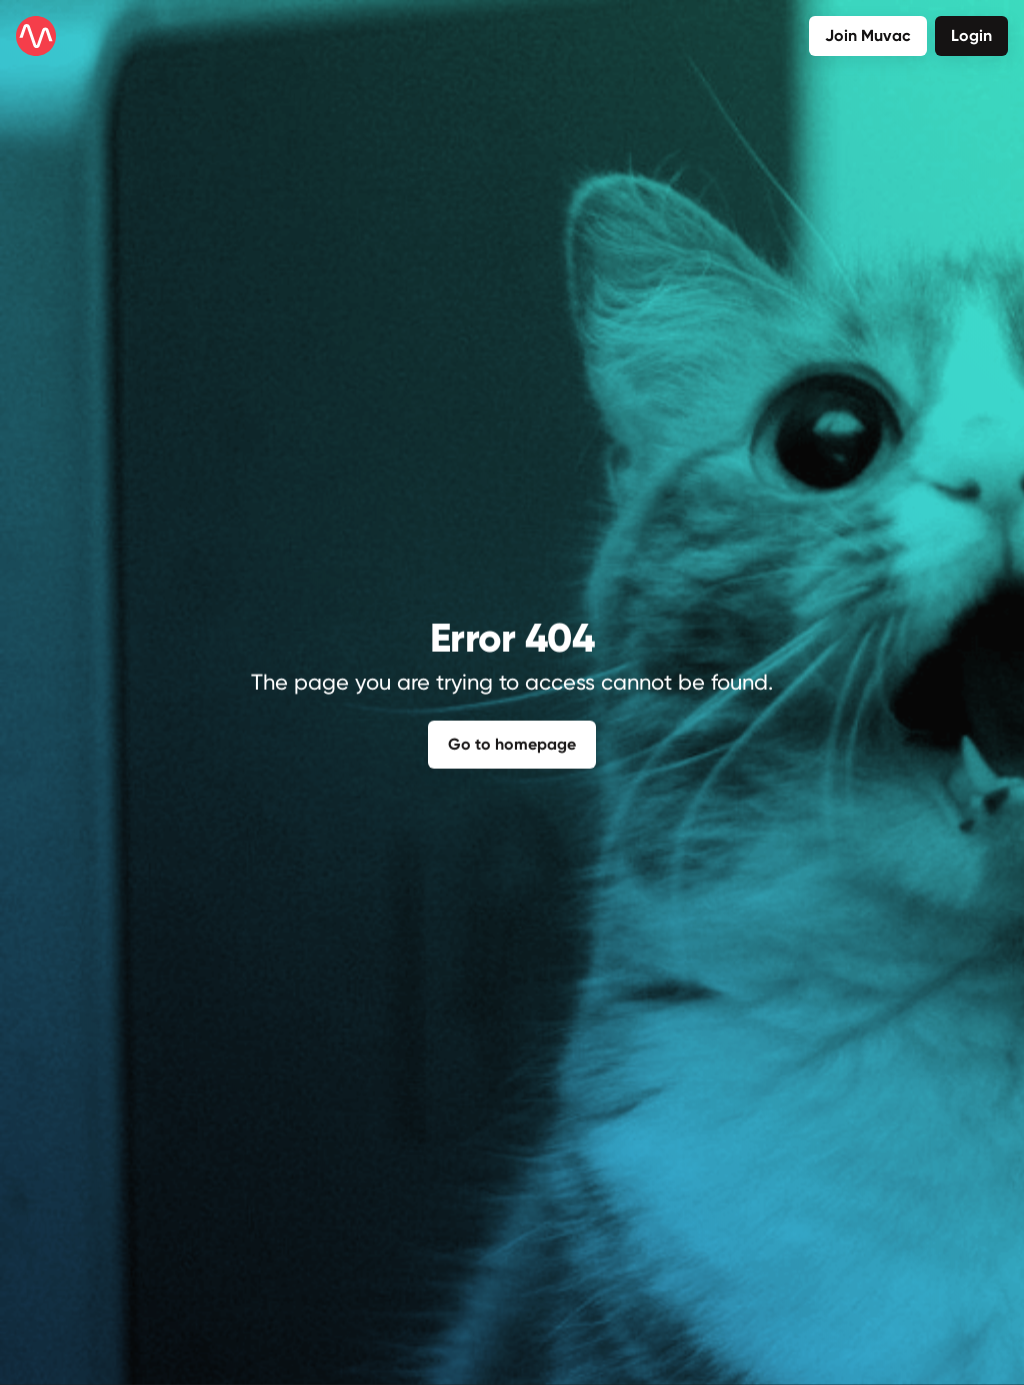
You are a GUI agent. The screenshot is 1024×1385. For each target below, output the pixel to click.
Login (971, 35)
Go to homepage (512, 741)
